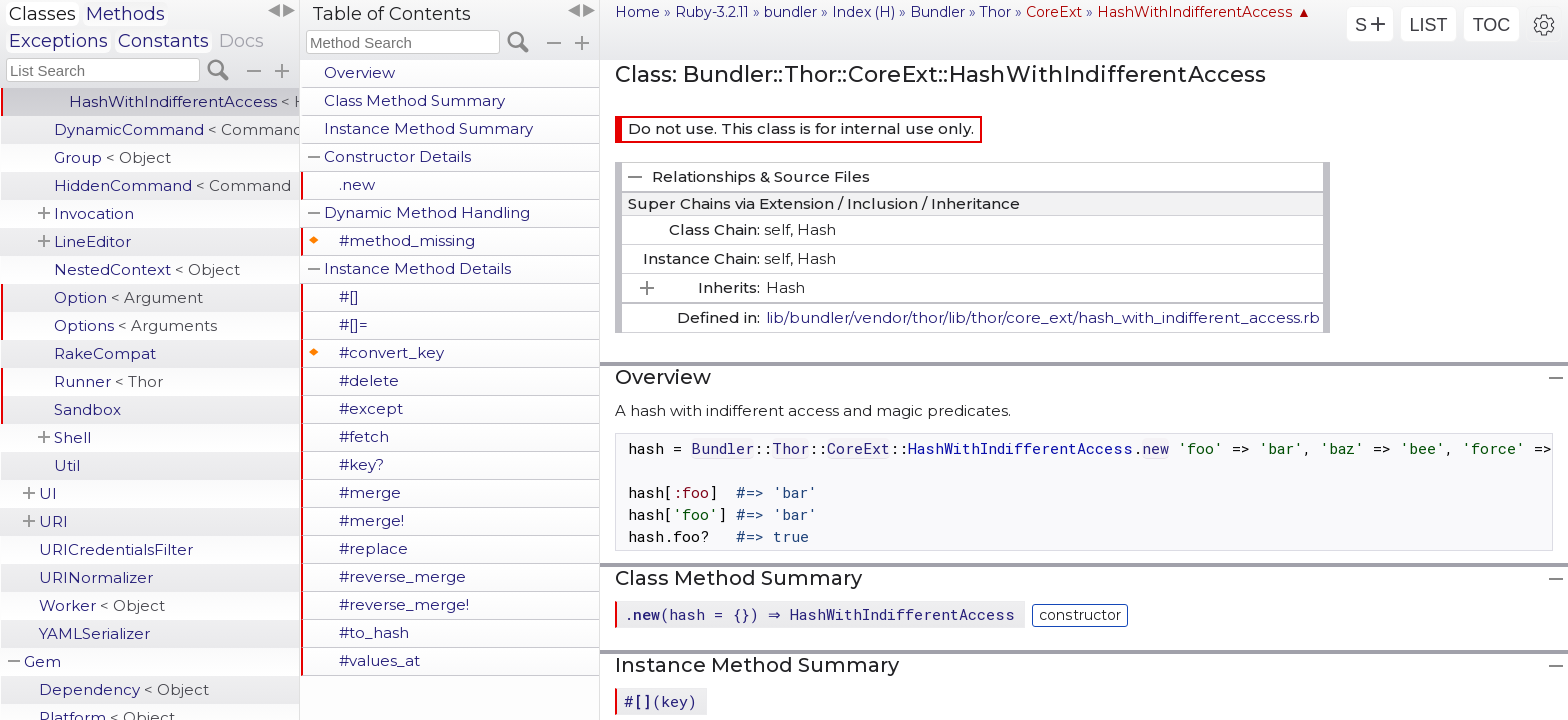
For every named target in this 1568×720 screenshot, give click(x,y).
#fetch (364, 436)
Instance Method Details (417, 268)
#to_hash (374, 632)
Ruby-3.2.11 (712, 12)
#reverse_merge (402, 576)
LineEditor (92, 241)
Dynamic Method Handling (427, 212)
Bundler (937, 12)
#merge (370, 492)
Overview (359, 72)
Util (67, 465)
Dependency (124, 689)
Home (637, 12)
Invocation (94, 213)
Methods (125, 14)
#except (371, 408)
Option (128, 297)
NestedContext (147, 269)
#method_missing (407, 240)
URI (53, 521)
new (1155, 448)
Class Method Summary (414, 100)
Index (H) (863, 12)
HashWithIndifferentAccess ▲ (1204, 12)
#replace (373, 548)
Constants (163, 41)
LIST (1428, 25)
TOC (1492, 25)
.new (357, 184)
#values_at (379, 660)
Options (135, 325)
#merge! (371, 520)
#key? (361, 464)
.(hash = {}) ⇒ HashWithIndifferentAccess (822, 614)
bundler (790, 12)
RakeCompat (105, 353)
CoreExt (1054, 12)
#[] (349, 296)
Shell (72, 437)
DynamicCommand (176, 129)
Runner (108, 381)
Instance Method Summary (428, 128)
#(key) (660, 701)
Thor (995, 12)
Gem (42, 661)
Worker (102, 605)
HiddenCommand (172, 185)
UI (48, 493)
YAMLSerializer (94, 633)
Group (112, 157)
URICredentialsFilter (116, 549)
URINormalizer (96, 577)
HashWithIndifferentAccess (184, 101)
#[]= (353, 324)
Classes (42, 14)
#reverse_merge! (404, 604)
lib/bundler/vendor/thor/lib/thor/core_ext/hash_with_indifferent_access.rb (1043, 317)
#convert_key (391, 352)
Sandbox (87, 409)
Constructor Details (397, 156)
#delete (369, 380)
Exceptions (58, 41)
